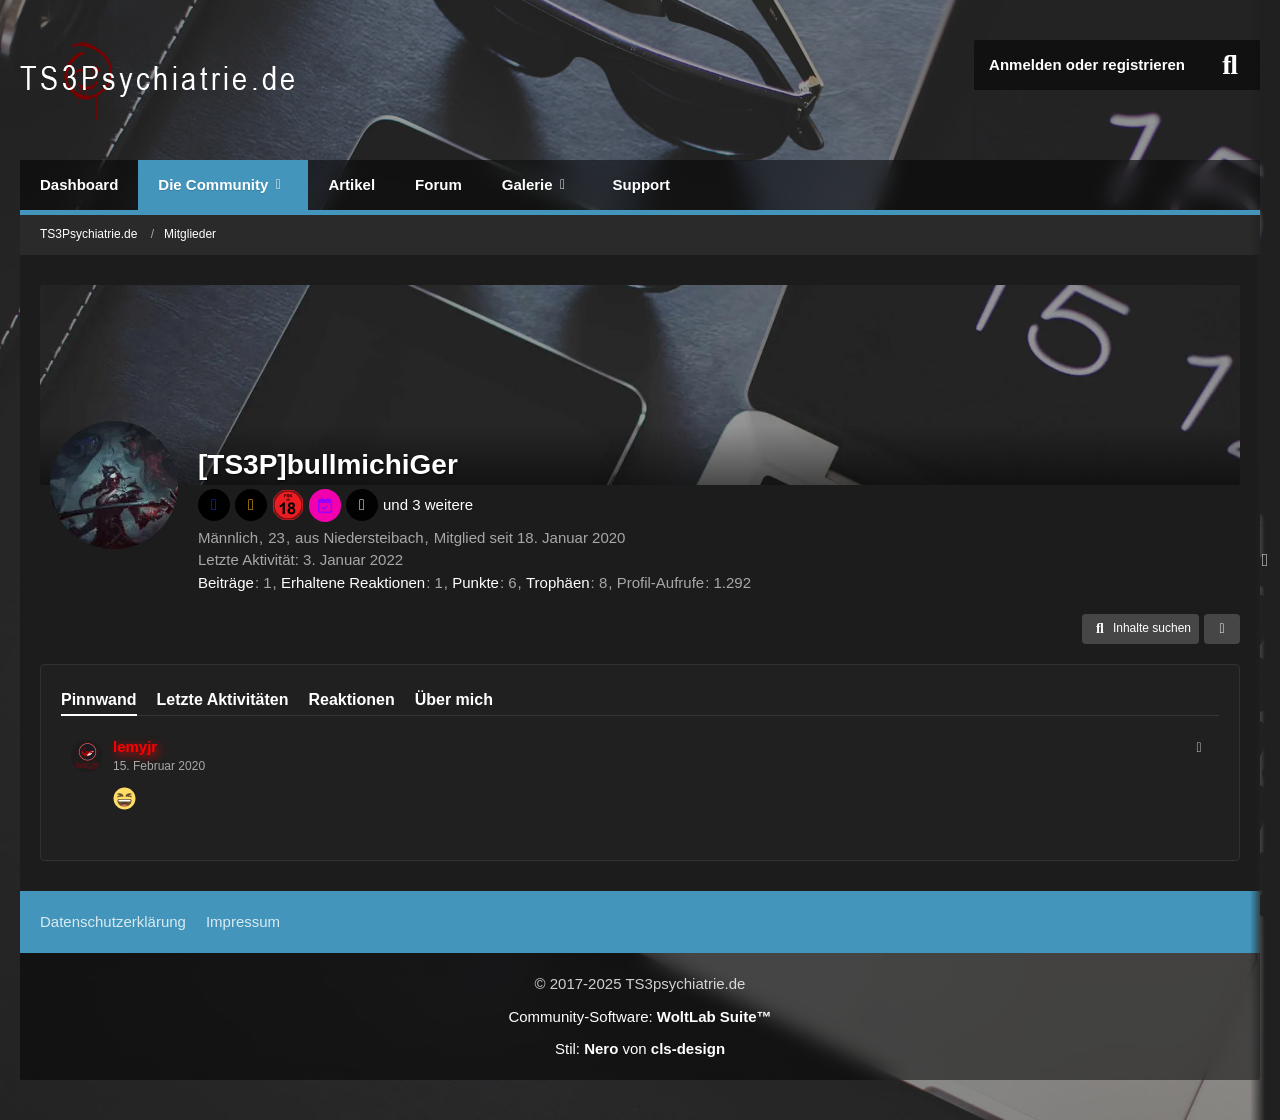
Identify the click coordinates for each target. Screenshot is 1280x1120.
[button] (1140, 629)
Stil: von (640, 1048)
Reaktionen (351, 699)
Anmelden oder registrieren (1087, 64)
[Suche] (1230, 65)
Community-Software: (639, 1016)
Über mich (454, 699)
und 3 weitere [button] (428, 504)
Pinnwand (99, 699)
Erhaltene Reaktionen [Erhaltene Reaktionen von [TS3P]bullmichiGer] (353, 582)
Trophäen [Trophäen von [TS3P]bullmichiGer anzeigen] (558, 582)
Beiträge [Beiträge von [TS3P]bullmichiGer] (226, 582)
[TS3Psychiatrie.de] (160, 80)
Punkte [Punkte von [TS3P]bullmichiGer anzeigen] (475, 582)
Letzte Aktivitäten (223, 699)
